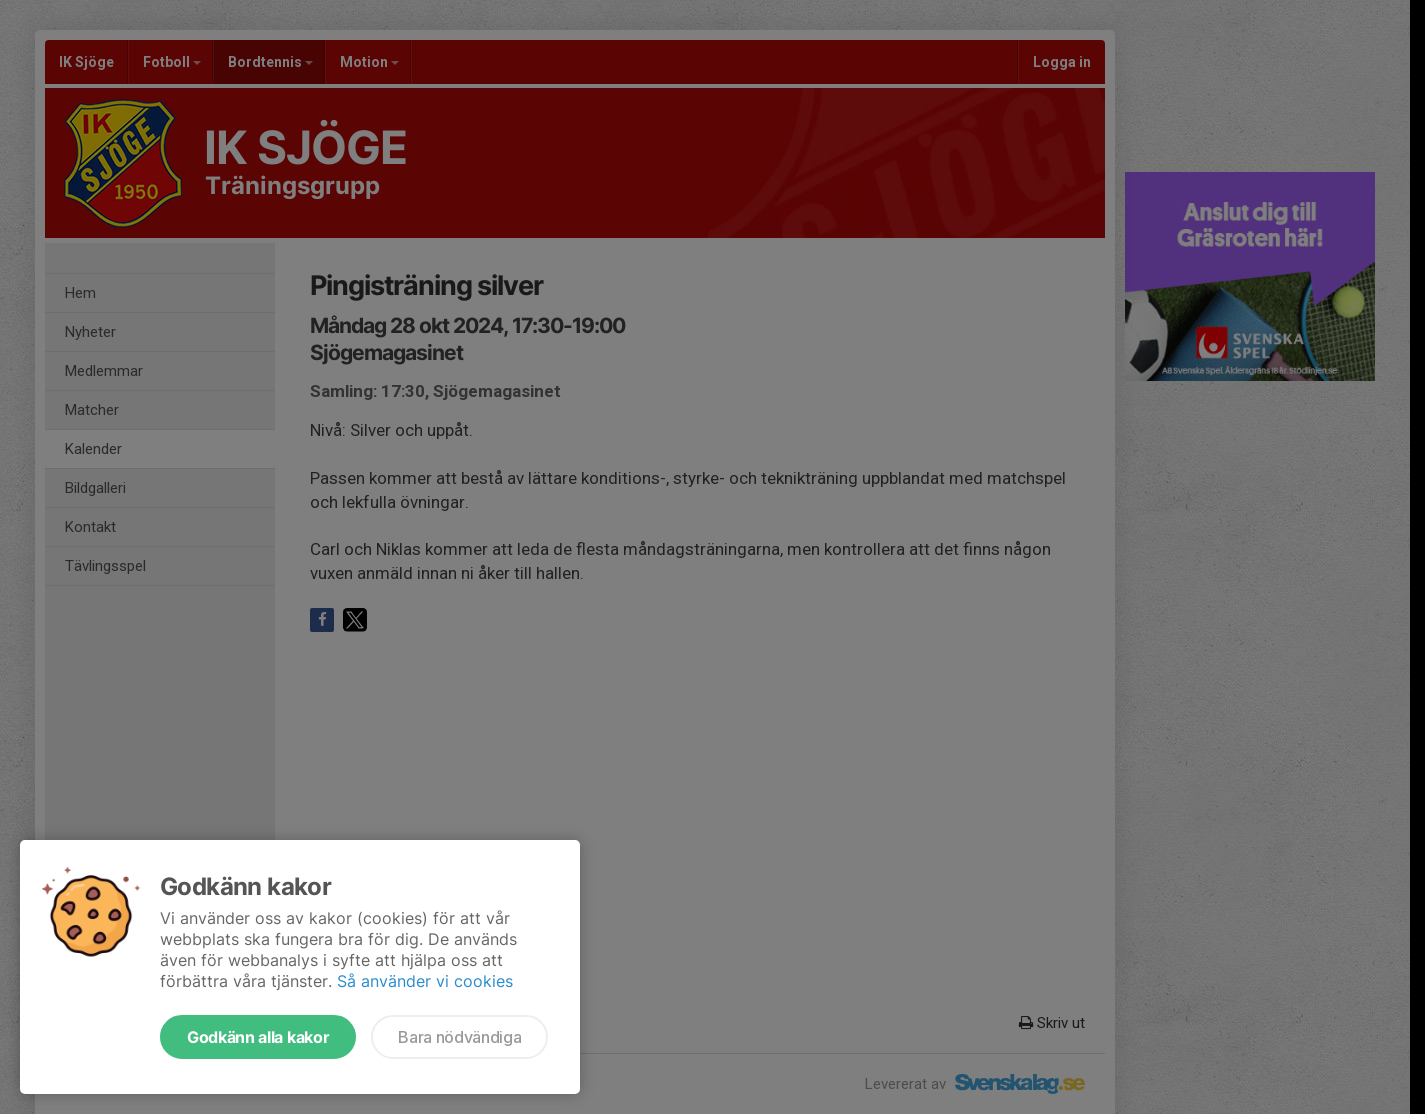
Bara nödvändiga (459, 1037)
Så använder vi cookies (425, 981)
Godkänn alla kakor (258, 1037)
